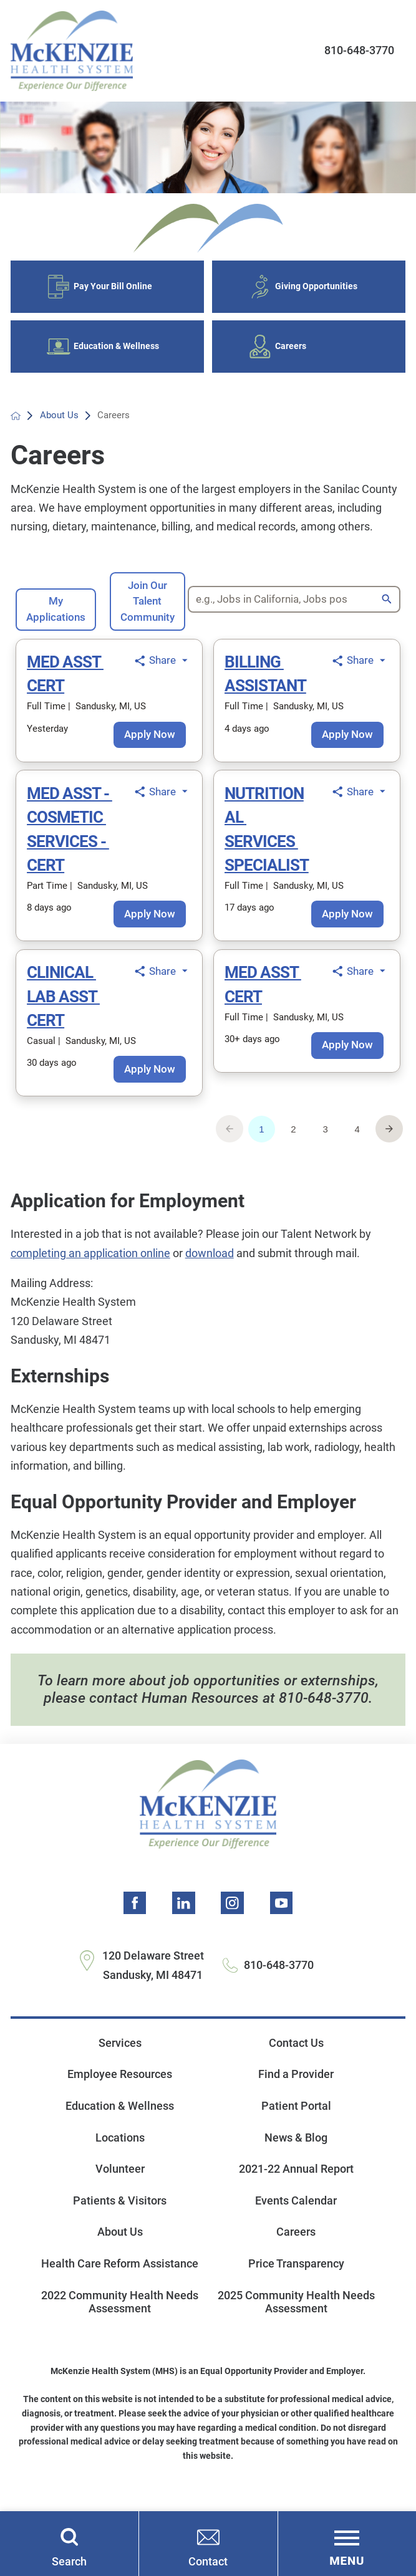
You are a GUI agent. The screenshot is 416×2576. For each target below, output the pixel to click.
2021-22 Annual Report (296, 2179)
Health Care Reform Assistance (119, 2274)
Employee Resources (119, 2084)
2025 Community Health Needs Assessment (296, 2312)
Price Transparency (296, 2274)
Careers (296, 2242)
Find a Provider (296, 2084)
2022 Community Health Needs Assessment (119, 2312)
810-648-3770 (359, 50)
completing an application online (90, 1261)
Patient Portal (296, 2116)
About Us (60, 424)
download (209, 1261)
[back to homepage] (16, 424)
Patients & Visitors (120, 2211)
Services (120, 2053)
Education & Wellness (119, 2116)
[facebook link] (135, 1913)
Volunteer (120, 2179)
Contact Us (296, 2053)
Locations (120, 2148)
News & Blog (295, 2148)
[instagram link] (232, 1913)
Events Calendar (296, 2211)
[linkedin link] (184, 1913)
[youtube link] (281, 1913)
